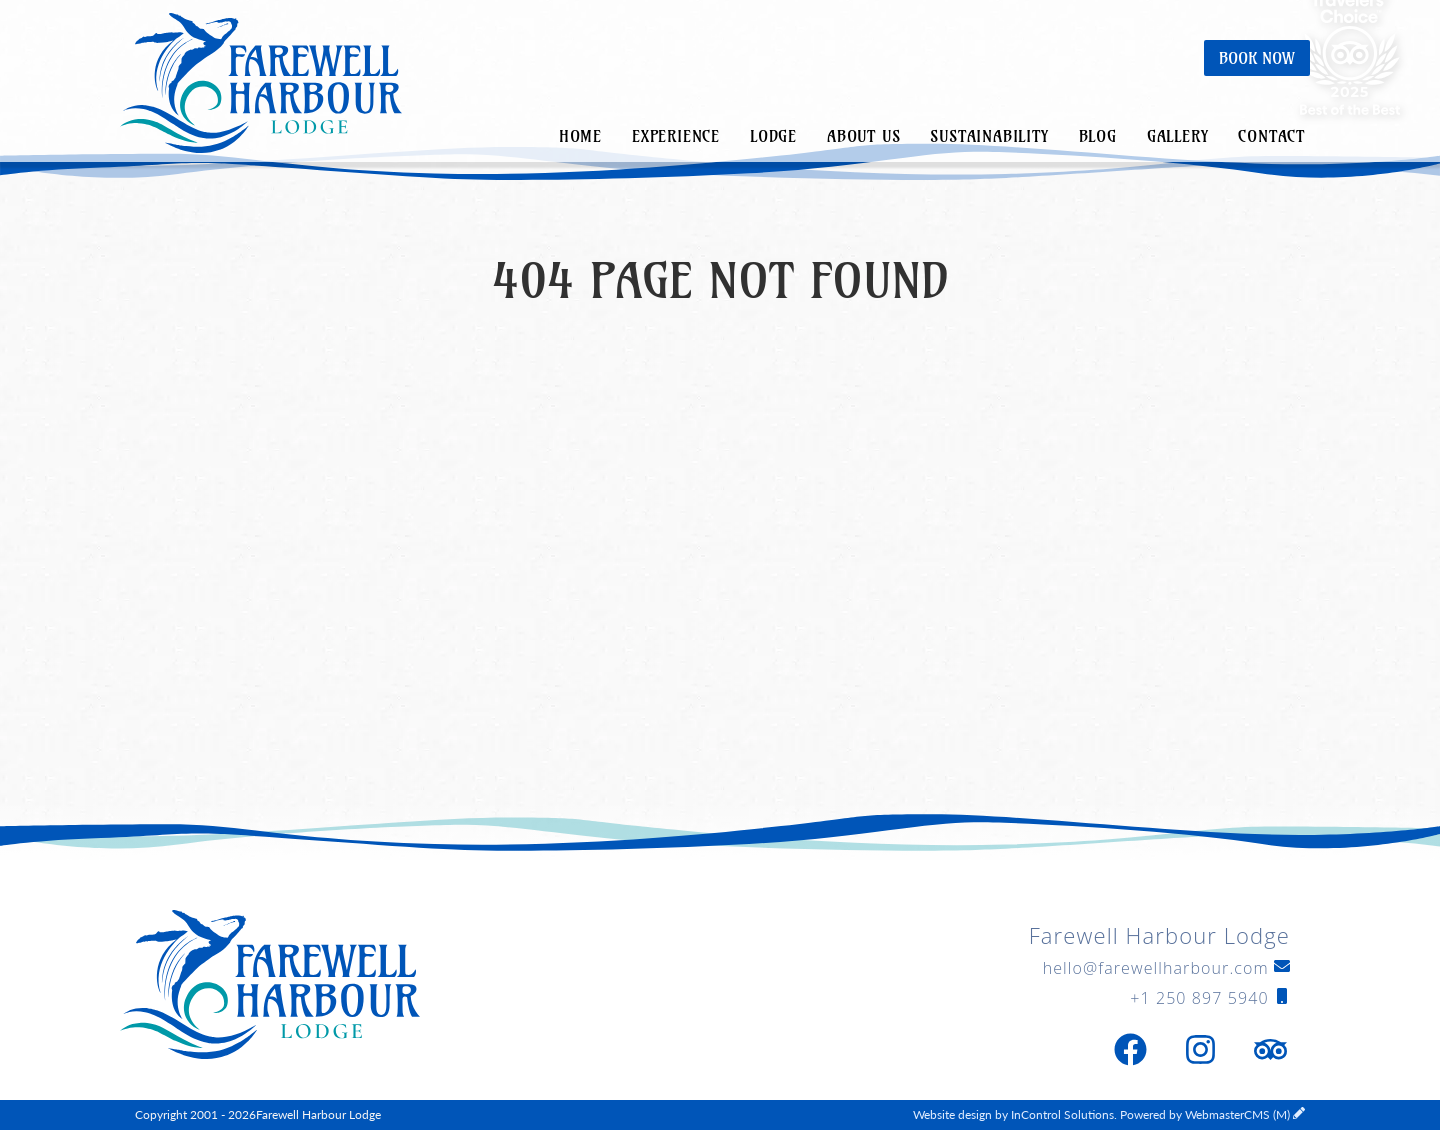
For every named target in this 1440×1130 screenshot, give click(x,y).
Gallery (1178, 136)
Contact (1271, 136)
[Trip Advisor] (1270, 1050)
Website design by (1013, 1114)
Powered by (1205, 1114)
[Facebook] (1130, 1050)
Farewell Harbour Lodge (261, 84)
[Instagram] (1200, 1050)
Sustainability (989, 136)
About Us (863, 136)
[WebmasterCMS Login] (1299, 1114)
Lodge (773, 136)
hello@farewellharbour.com (1166, 968)
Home (580, 136)
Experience (676, 136)
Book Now (1257, 58)
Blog (1098, 136)
